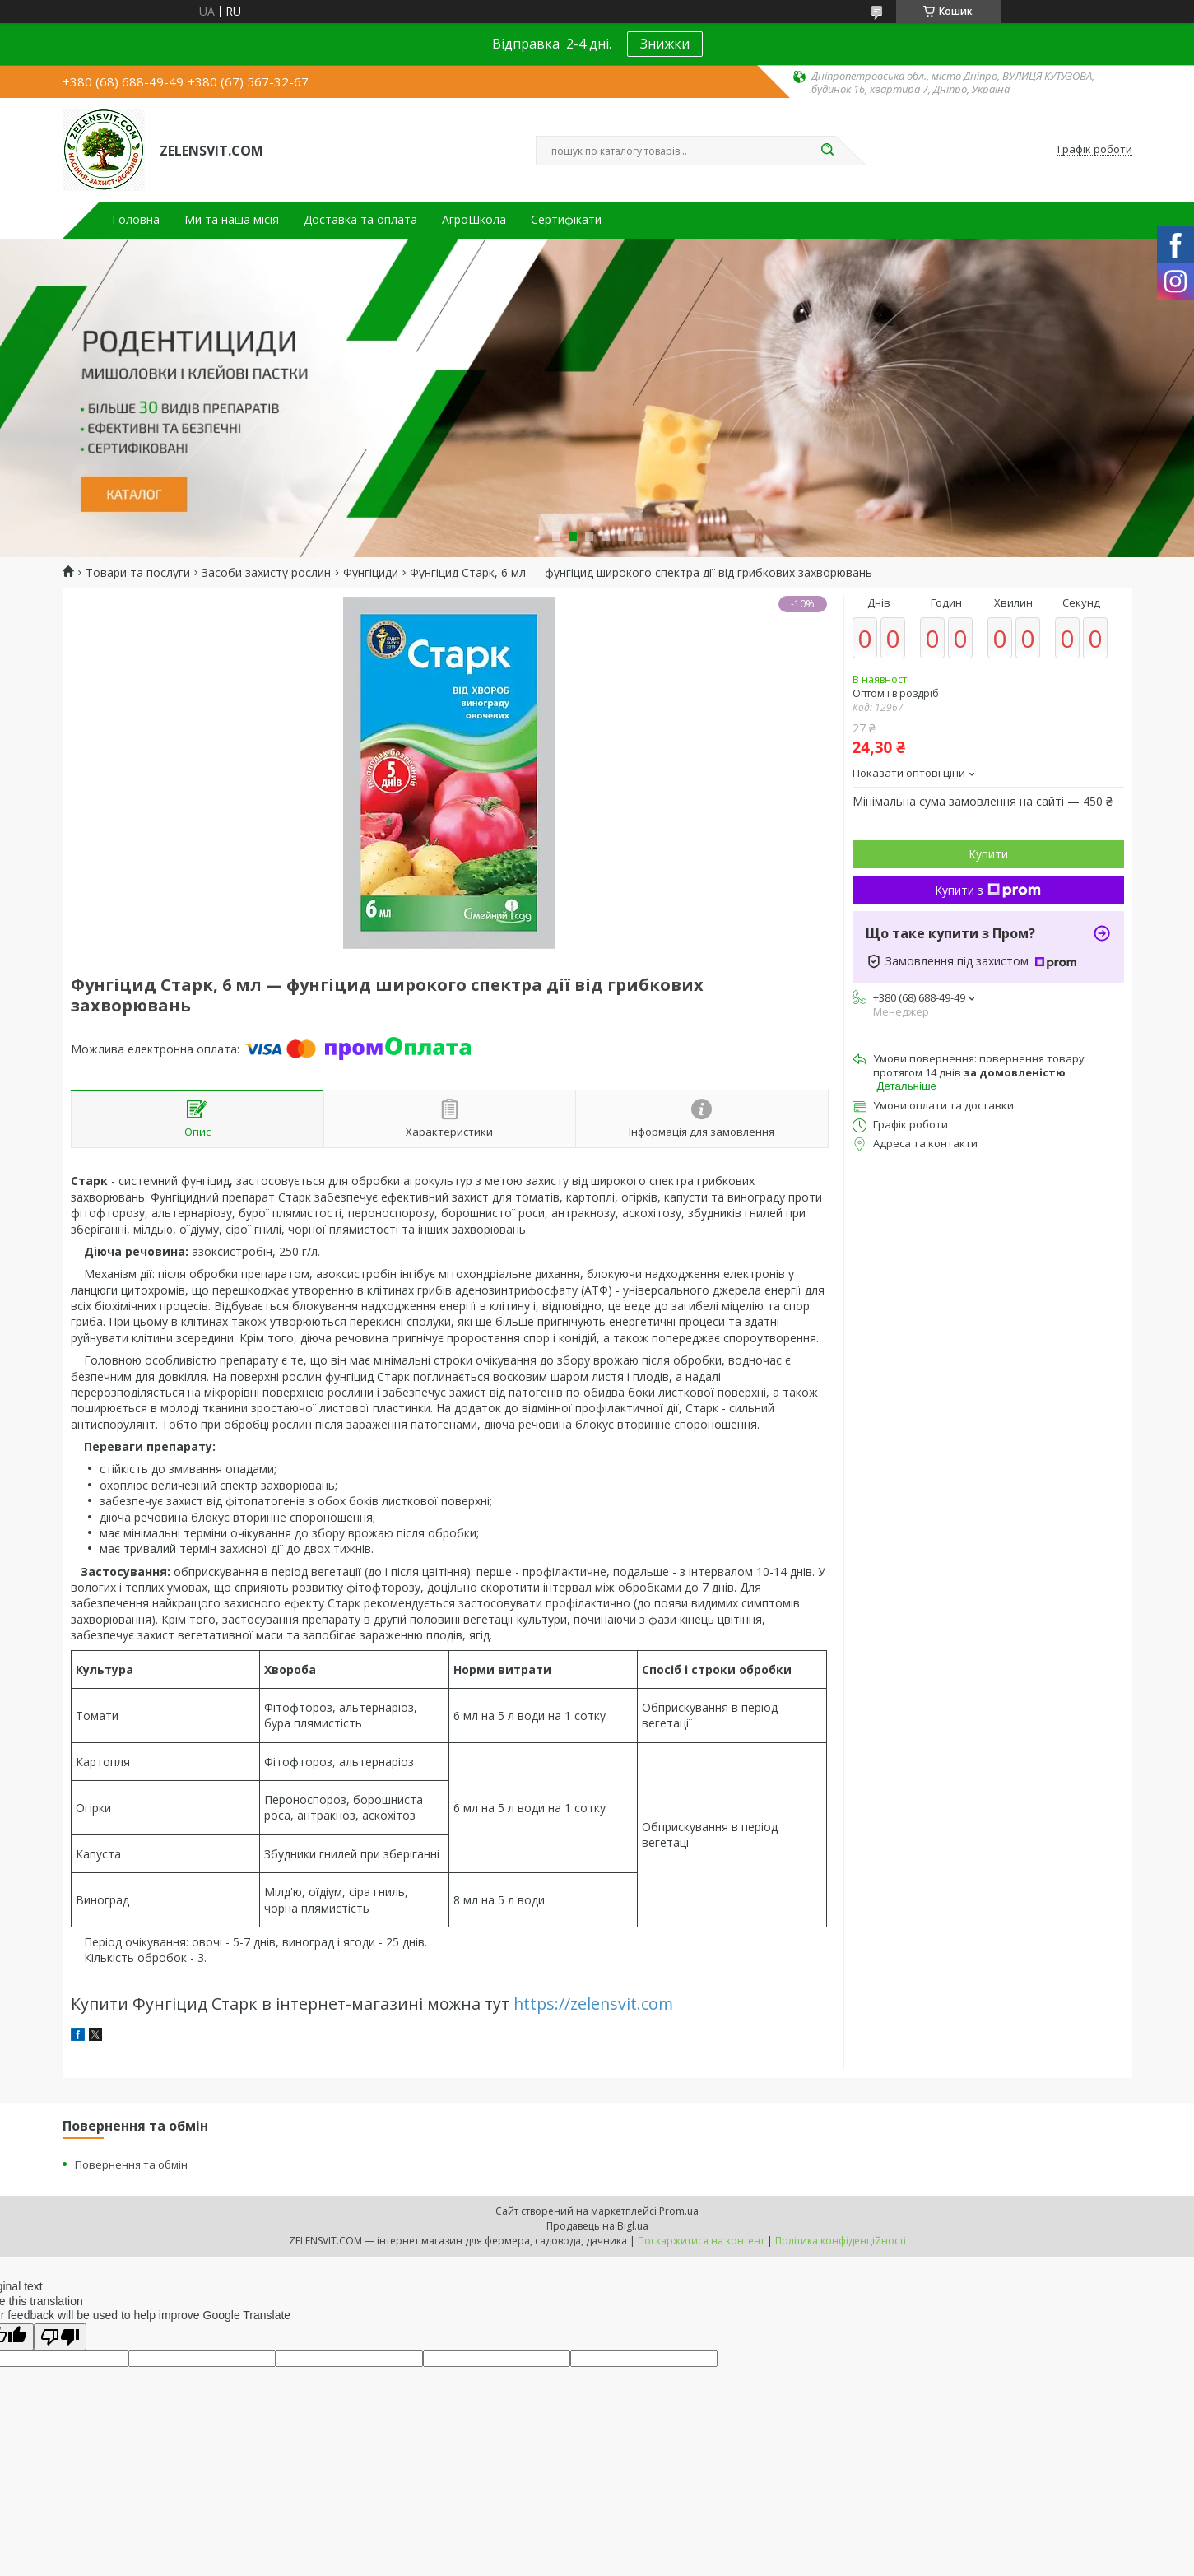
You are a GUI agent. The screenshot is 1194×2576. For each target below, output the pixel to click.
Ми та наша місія (231, 220)
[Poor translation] (60, 2336)
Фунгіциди (370, 572)
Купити (988, 854)
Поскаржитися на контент (701, 2241)
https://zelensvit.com (593, 2003)
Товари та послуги (138, 572)
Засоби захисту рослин (266, 572)
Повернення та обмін (131, 2164)
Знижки (665, 44)
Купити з (988, 890)
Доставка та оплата (360, 220)
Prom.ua (679, 2211)
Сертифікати (566, 220)
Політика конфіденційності (840, 2241)
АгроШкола (474, 220)
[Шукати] (827, 150)
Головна (136, 220)
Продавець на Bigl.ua (597, 2226)
